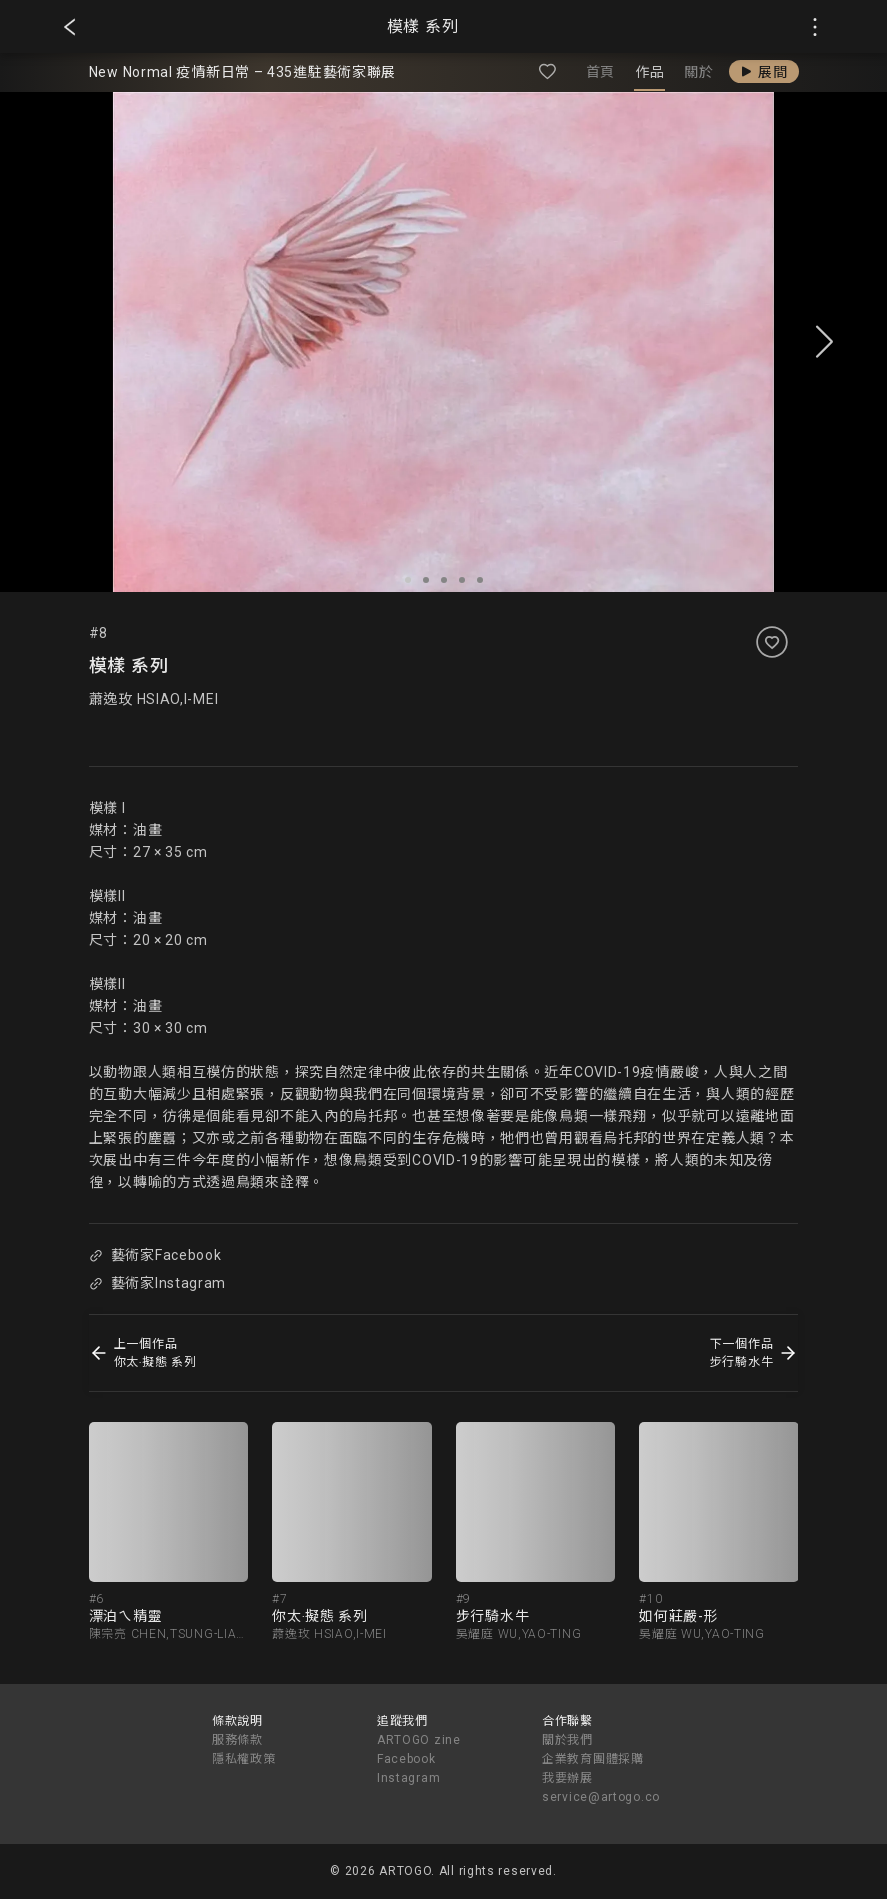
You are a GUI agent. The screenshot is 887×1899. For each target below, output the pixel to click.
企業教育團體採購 (593, 1759)
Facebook (406, 1759)
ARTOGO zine (419, 1740)
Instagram (408, 1778)
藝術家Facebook (155, 1255)
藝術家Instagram (157, 1283)
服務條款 (237, 1740)
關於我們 (567, 1740)
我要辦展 (567, 1778)
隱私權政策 (244, 1759)
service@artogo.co (601, 1797)
